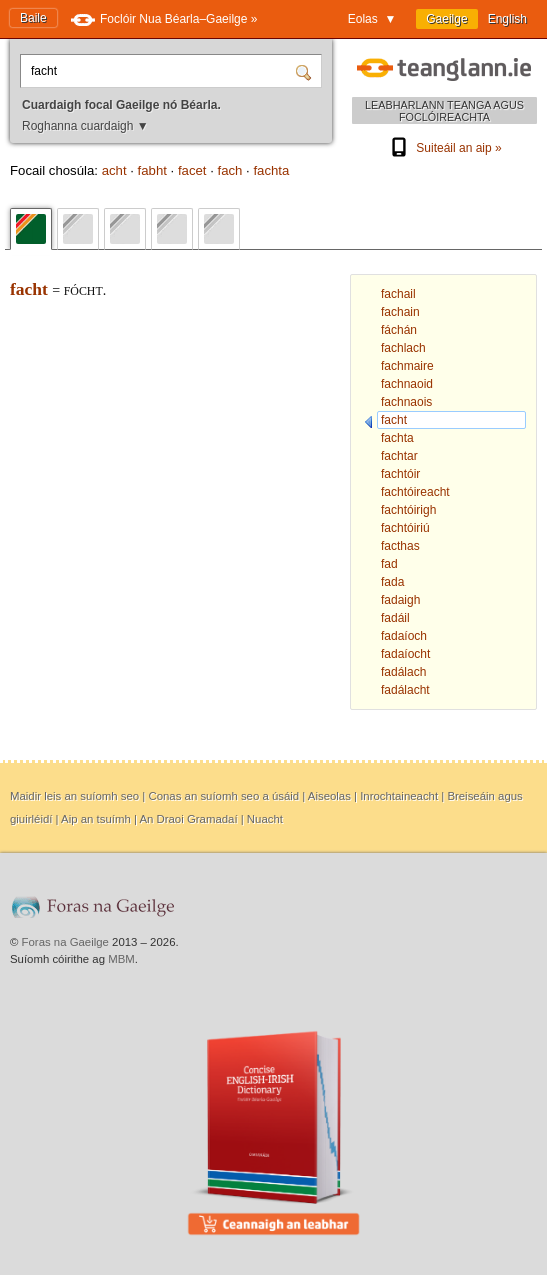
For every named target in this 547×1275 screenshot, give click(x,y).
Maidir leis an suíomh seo (74, 796)
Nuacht (265, 819)
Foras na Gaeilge (65, 942)
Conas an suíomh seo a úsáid (223, 796)
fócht (83, 291)
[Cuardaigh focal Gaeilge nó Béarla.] (160, 71)
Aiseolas (329, 796)
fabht (152, 170)
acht (114, 170)
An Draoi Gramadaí (188, 819)
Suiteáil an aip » (444, 148)
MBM (121, 959)
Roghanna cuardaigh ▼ (85, 126)
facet (192, 170)
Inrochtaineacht (399, 796)
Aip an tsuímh (96, 819)
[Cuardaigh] (306, 71)
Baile (33, 18)
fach (230, 170)
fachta (271, 170)
